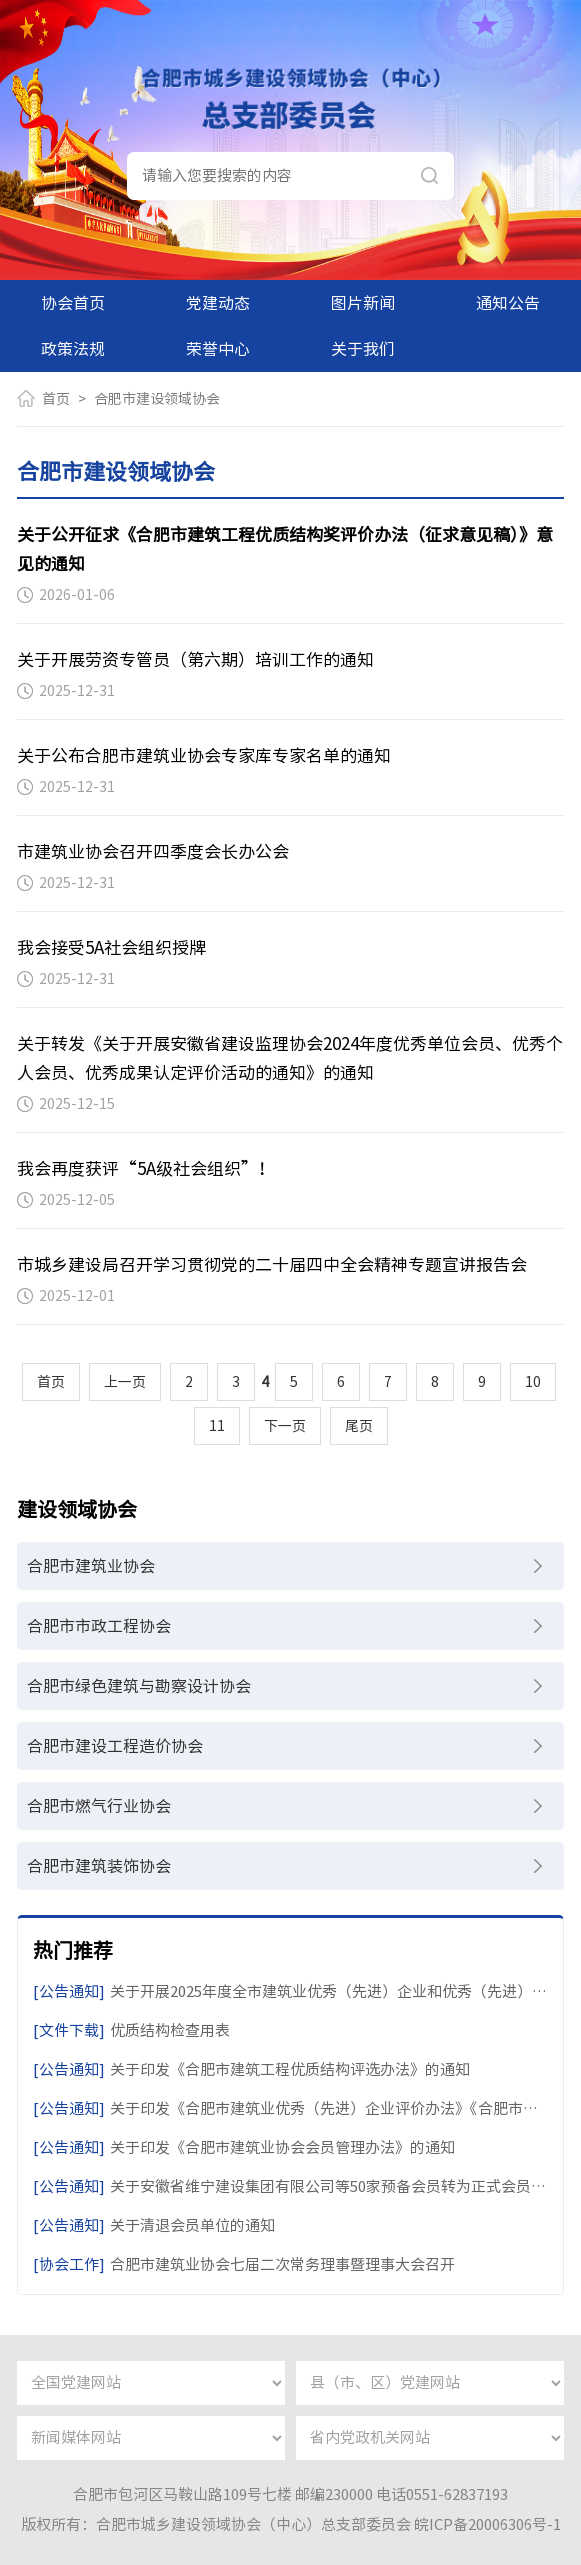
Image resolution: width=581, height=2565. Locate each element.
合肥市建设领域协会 (157, 399)
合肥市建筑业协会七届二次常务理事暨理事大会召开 (244, 2264)
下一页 (285, 1426)
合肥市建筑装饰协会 (99, 1866)
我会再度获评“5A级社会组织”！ (146, 1168)
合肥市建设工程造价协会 (115, 1746)
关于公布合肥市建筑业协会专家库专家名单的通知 (204, 755)
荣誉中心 (218, 349)
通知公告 (508, 303)
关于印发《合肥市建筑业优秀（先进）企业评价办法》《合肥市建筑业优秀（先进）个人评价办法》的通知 (290, 2108)
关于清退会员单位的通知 (154, 2225)
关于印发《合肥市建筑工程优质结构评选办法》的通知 (251, 2069)
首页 (56, 399)
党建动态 (218, 303)
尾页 (359, 1426)
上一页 (125, 1382)
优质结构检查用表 (131, 2030)
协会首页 (73, 303)
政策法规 (73, 349)
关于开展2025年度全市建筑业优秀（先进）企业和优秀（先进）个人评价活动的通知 (290, 1991)
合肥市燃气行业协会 (99, 1806)
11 (217, 1426)
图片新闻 (363, 303)
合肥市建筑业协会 (91, 1566)
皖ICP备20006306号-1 (487, 2524)
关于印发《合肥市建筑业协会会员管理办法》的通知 (244, 2147)
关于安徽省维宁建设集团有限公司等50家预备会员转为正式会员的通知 (290, 2186)
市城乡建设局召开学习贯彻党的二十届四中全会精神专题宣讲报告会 (272, 1264)
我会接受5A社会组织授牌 (111, 947)
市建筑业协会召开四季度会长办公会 (153, 851)
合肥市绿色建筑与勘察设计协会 (139, 1686)
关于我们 (363, 349)
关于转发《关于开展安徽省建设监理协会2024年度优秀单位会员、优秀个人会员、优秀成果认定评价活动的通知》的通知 (290, 1058)
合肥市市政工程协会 (99, 1626)
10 (533, 1382)
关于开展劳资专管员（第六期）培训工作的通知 (195, 659)
